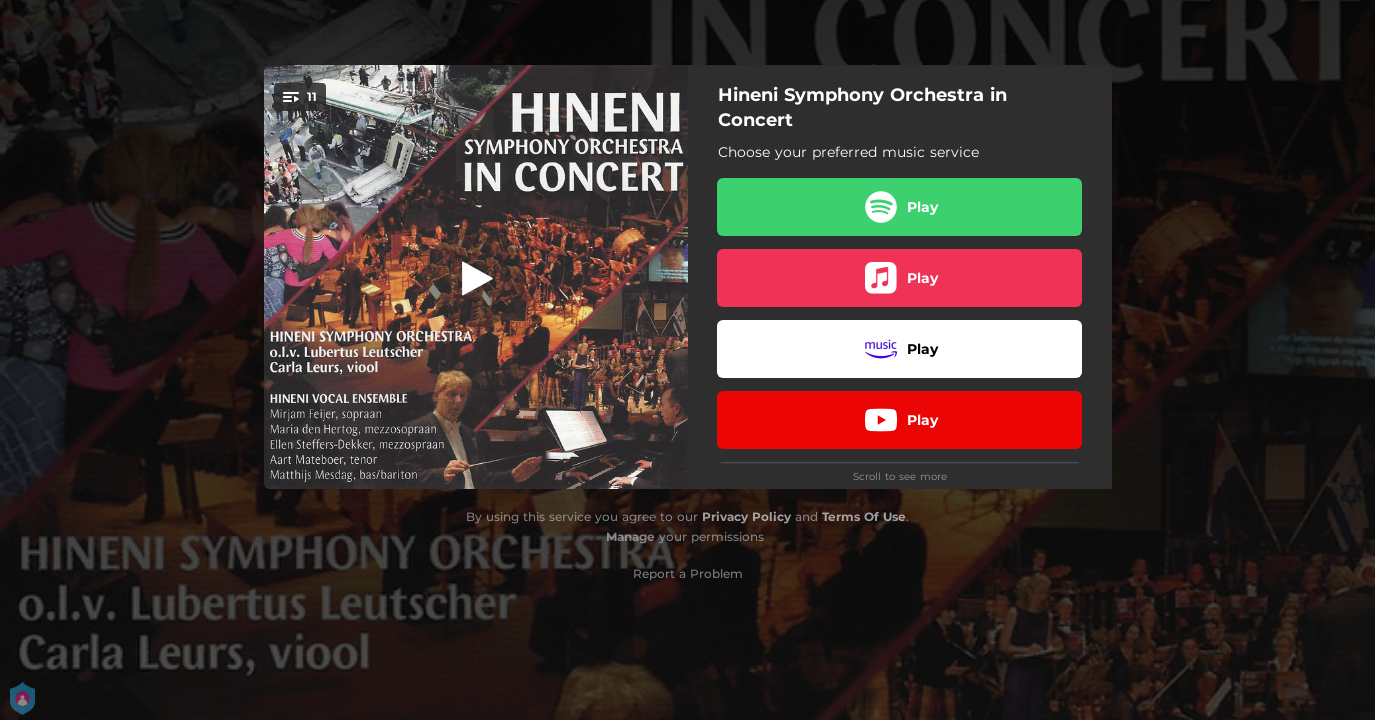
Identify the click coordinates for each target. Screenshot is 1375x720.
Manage (630, 536)
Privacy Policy (746, 516)
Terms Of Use (864, 516)
